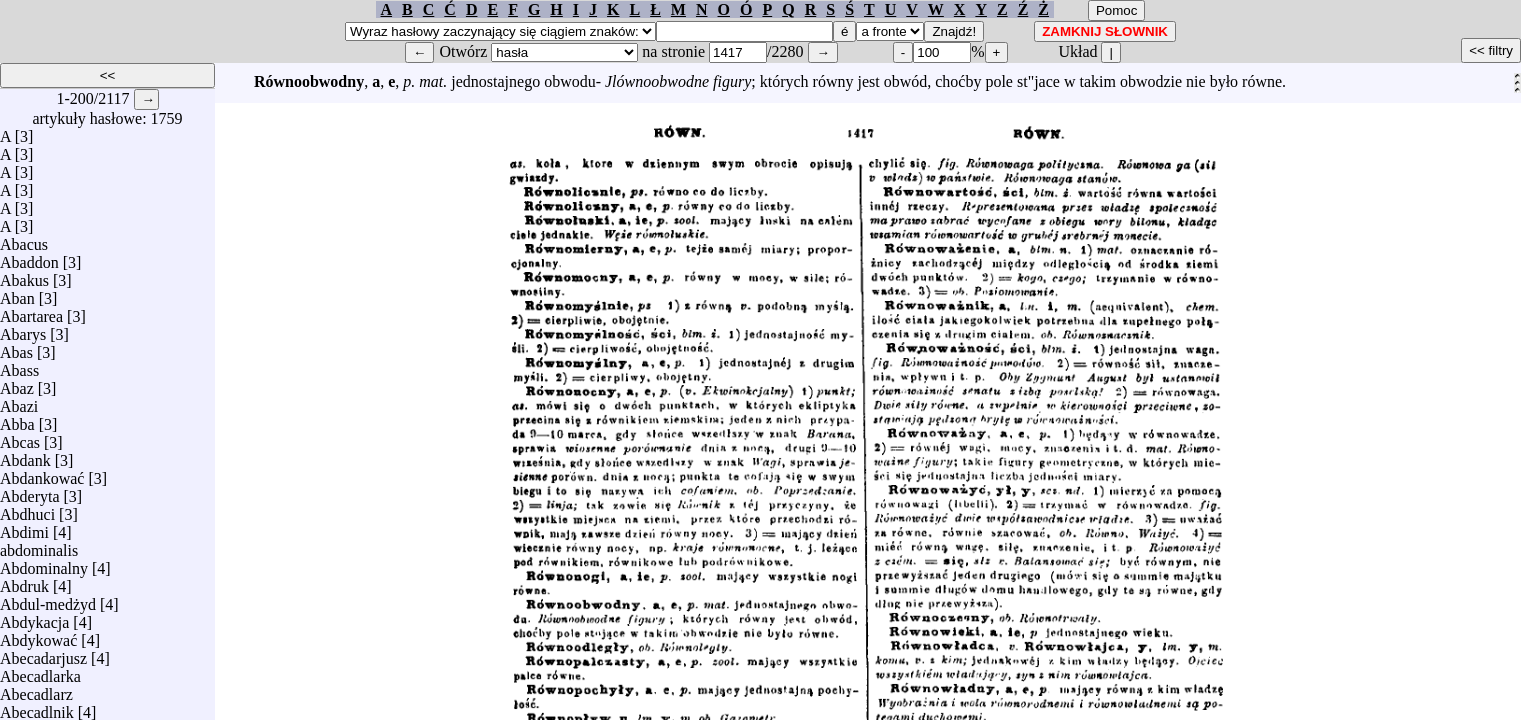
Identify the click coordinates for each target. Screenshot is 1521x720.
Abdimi (24, 527)
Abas (16, 347)
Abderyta (30, 491)
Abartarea (31, 311)
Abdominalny (44, 563)
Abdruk (24, 581)
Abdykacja (34, 617)
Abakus (24, 275)
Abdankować (42, 473)
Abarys (23, 329)
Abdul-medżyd (48, 599)
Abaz (17, 383)
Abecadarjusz (43, 653)
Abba (17, 419)
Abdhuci (27, 509)
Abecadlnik (37, 707)
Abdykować (38, 635)
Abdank (25, 455)
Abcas (20, 437)
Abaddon (29, 257)
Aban (17, 293)
